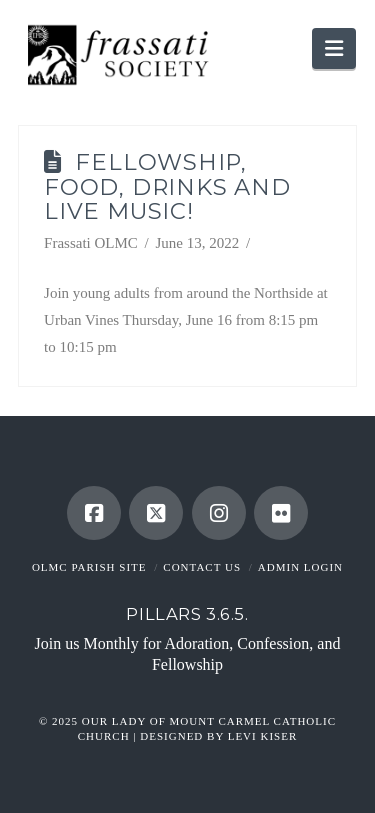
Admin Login (300, 567)
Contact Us (202, 567)
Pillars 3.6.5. (187, 614)
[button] (334, 48)
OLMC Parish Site (89, 567)
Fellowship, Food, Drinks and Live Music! (167, 187)
